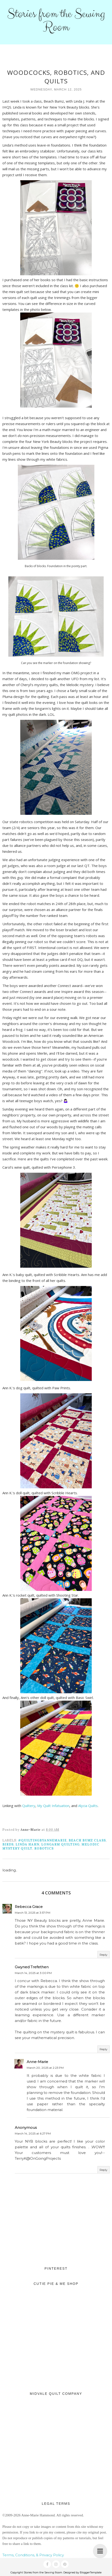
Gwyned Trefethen (32, 1967)
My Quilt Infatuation (53, 1805)
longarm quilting (60, 1844)
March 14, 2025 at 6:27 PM (33, 2133)
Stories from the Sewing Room (56, 20)
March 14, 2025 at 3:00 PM (33, 1973)
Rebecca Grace (29, 1906)
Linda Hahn (27, 1844)
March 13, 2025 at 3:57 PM (32, 1912)
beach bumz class (87, 1840)
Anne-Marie (37, 2061)
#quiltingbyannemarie (42, 1840)
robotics (44, 1848)
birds (8, 1844)
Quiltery (28, 1805)
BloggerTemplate (91, 2572)
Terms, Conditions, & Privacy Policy (33, 2555)
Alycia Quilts (88, 1805)
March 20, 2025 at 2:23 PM (45, 2067)
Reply (103, 1954)
